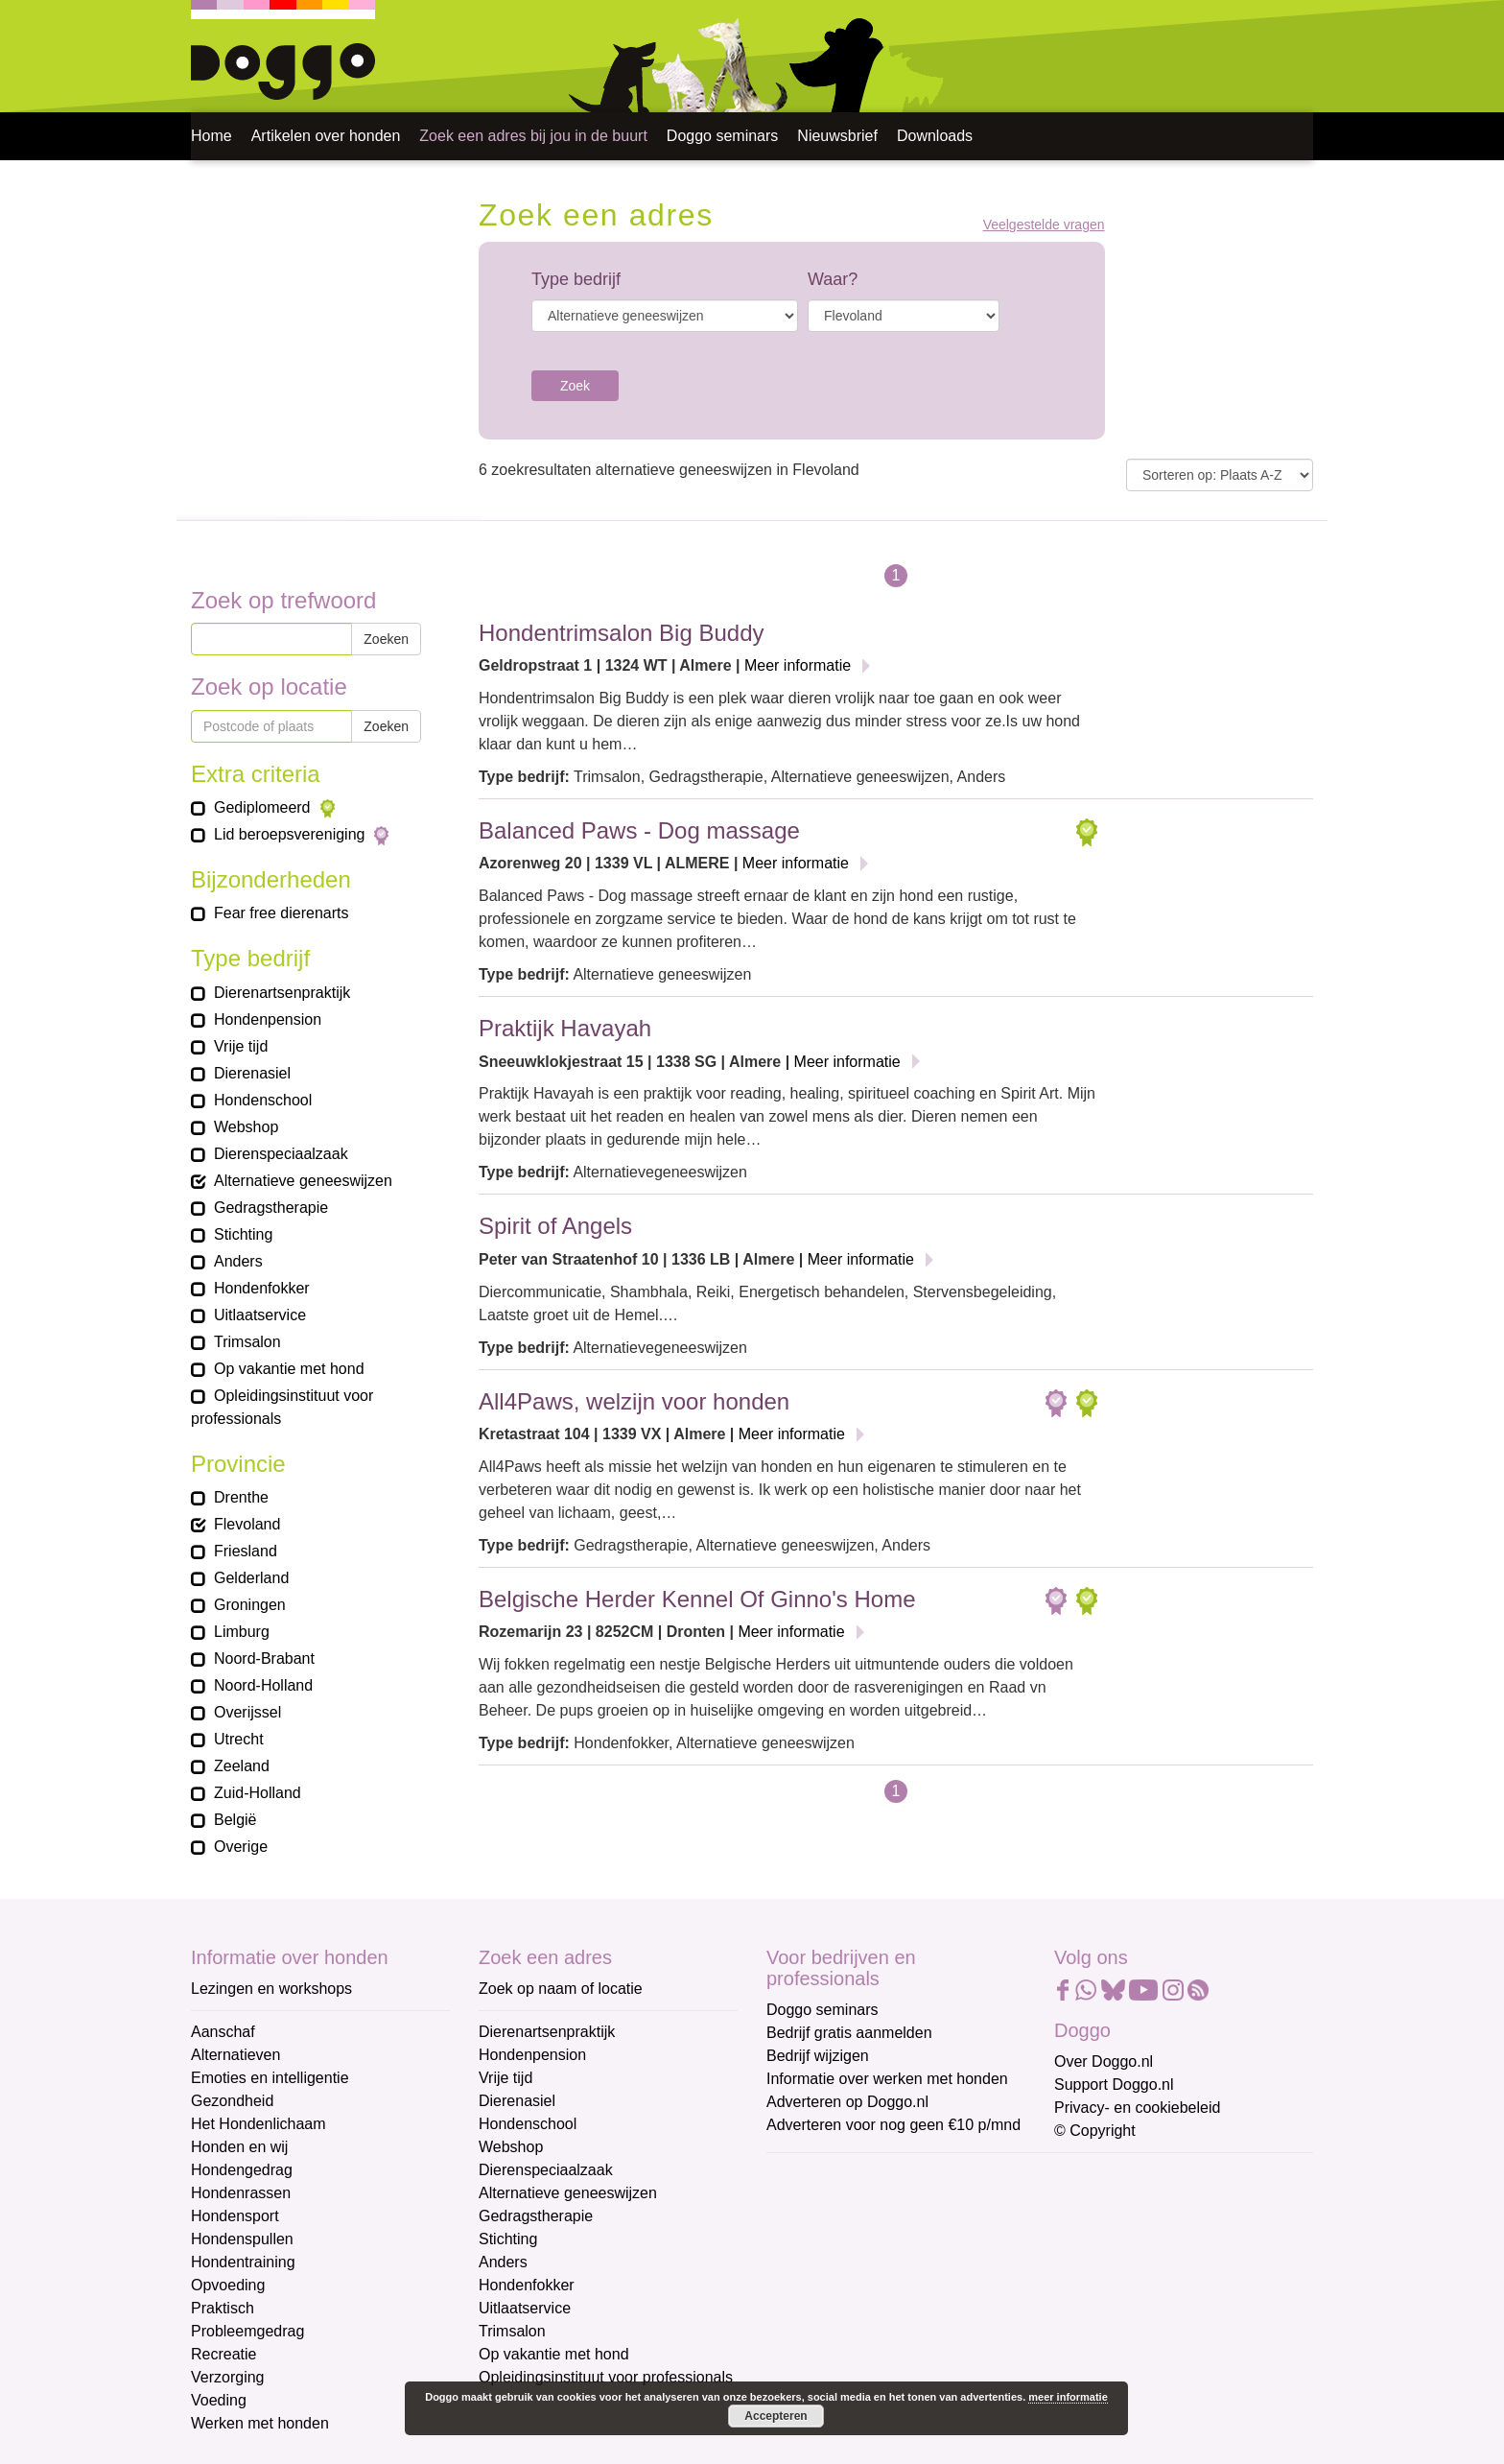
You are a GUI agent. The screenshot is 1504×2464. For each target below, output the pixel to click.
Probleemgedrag (247, 2331)
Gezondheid (232, 2101)
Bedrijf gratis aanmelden (849, 2033)
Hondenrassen (241, 2193)
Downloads (935, 136)
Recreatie (223, 2354)
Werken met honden (260, 2423)
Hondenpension (532, 2055)
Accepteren (775, 2416)
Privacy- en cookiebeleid (1137, 2107)
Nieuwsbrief (837, 136)
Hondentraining (243, 2262)
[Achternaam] (903, 2332)
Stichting (508, 2239)
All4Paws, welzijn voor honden (634, 1401)
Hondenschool (527, 2124)
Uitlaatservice (525, 2308)
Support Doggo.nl (1114, 2084)
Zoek (575, 385)
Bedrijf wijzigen (817, 2056)
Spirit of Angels (555, 1226)
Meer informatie (797, 665)
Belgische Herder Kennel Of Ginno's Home (697, 1599)
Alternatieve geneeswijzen (568, 2193)
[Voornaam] (903, 2269)
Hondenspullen (242, 2239)
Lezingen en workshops (271, 1988)
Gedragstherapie (536, 2216)
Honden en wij (239, 2147)
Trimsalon (512, 2331)
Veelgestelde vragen (1044, 225)
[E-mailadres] (903, 2206)
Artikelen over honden (326, 136)
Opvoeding (228, 2285)
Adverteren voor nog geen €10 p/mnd (893, 2125)
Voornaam (802, 2240)
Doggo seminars (723, 136)
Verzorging (228, 2377)
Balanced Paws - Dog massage (639, 830)
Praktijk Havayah (565, 1028)
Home (211, 136)
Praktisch (222, 2308)
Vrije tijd (505, 2078)
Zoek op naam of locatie (561, 1988)
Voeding (219, 2400)
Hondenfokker (527, 2285)
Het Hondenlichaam (258, 2124)
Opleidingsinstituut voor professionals (606, 2377)
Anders (503, 2262)
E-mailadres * (814, 2177)
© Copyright (1095, 2130)
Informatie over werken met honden (887, 2079)
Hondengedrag (242, 2170)
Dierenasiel (517, 2101)
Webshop (511, 2147)
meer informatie (1068, 2397)
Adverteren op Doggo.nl (847, 2102)
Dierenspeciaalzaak (546, 2170)
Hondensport (235, 2216)
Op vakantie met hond (554, 2354)
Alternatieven (235, 2055)
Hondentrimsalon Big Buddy (621, 633)
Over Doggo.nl (1103, 2061)
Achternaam (808, 2303)
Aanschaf (223, 2032)
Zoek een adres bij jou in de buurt (532, 136)
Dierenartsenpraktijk (547, 2032)
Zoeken (386, 639)
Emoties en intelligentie (270, 2078)
